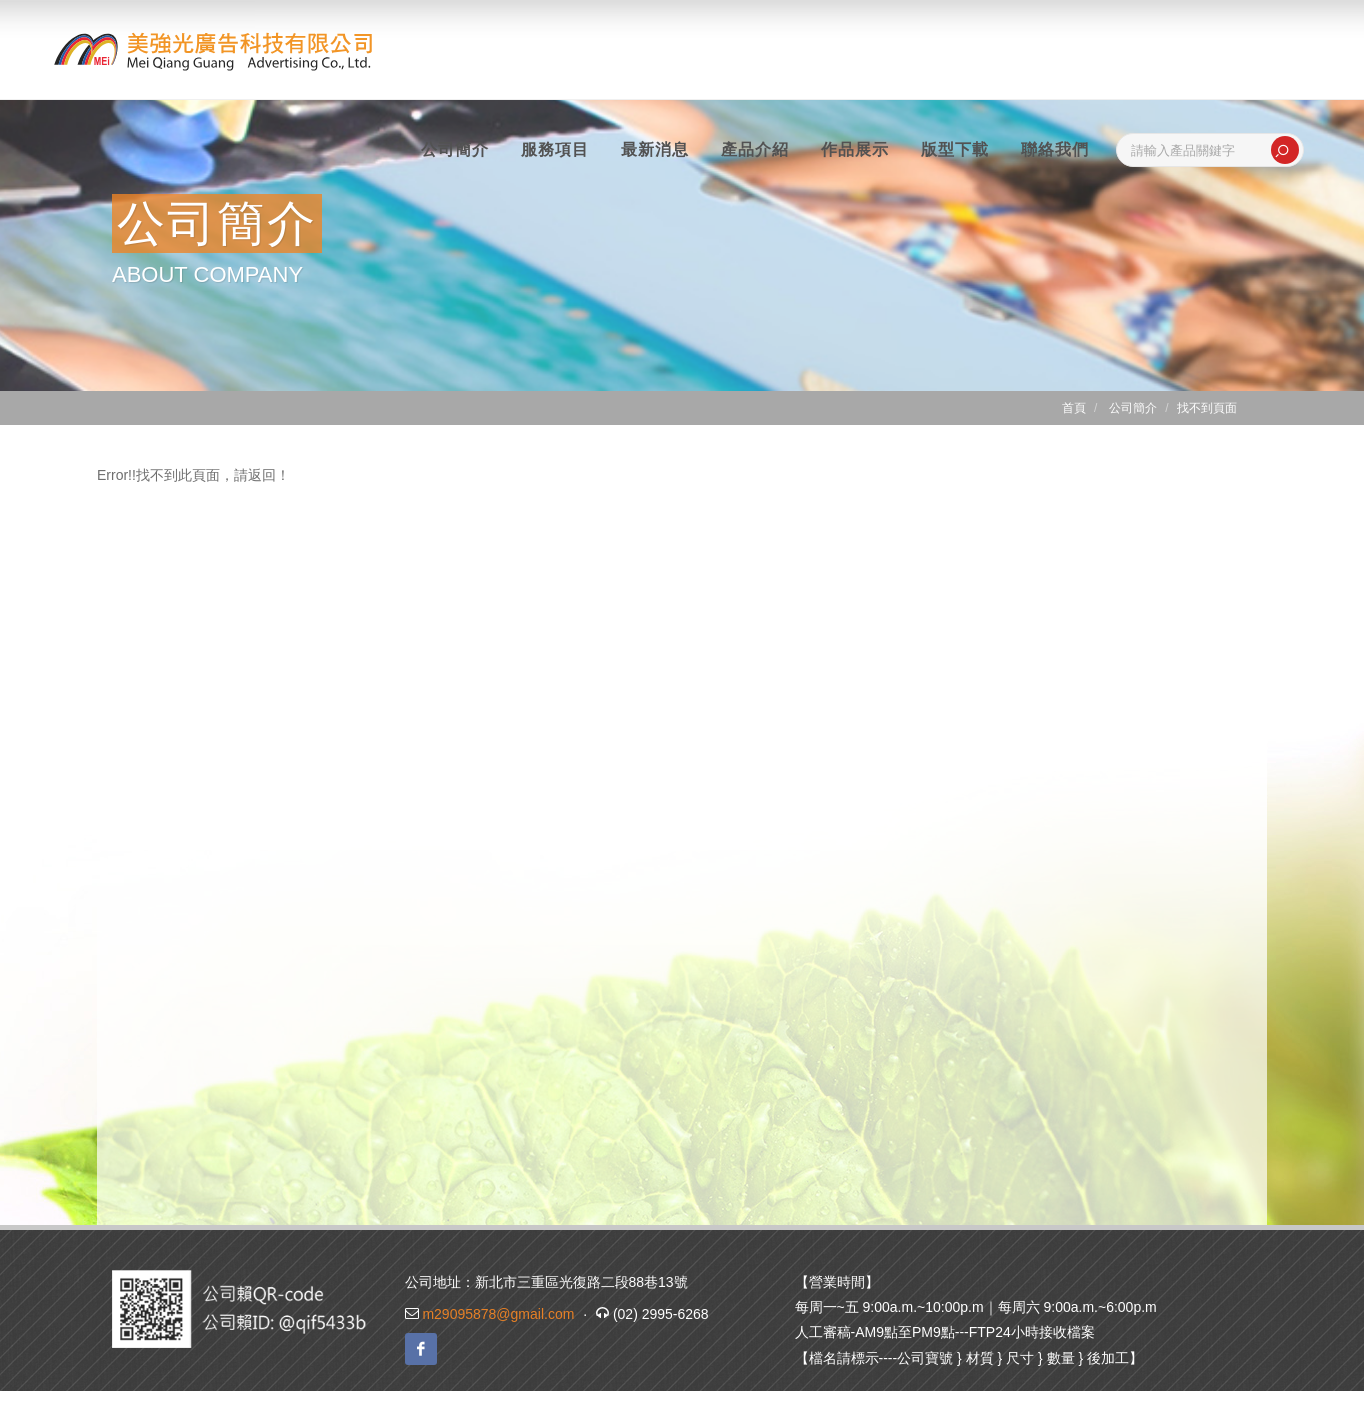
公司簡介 (1133, 408)
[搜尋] (1285, 150)
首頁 (1074, 408)
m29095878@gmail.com (498, 1314)
